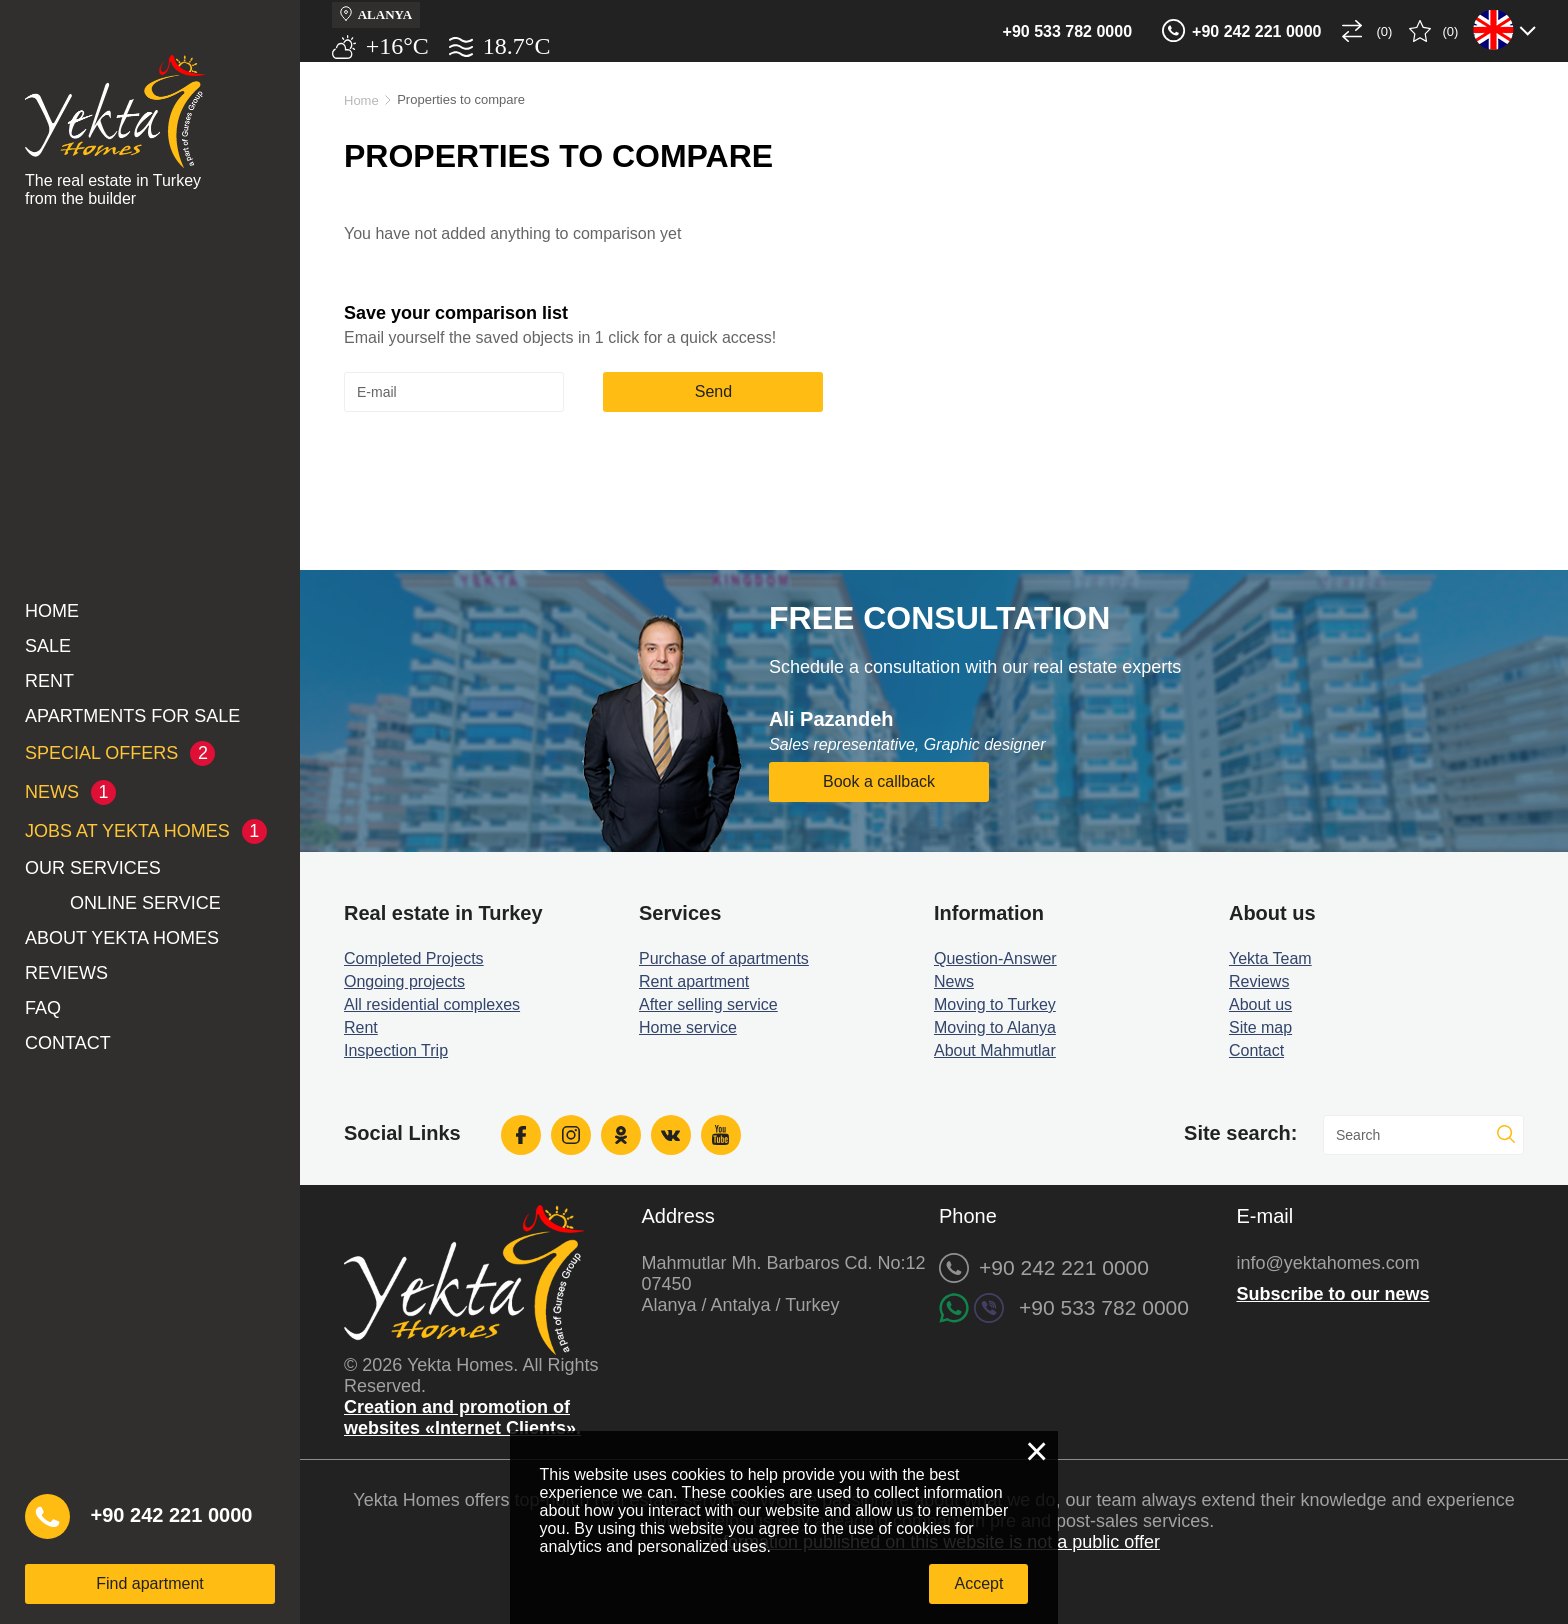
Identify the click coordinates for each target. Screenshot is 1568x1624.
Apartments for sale (132, 716)
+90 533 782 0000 (1067, 31)
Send (713, 391)
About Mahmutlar (995, 1050)
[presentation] (496, 461)
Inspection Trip (396, 1050)
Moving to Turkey (995, 1004)
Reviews (66, 973)
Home (52, 611)
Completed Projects (414, 958)
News (954, 981)
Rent (49, 681)
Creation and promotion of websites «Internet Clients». (462, 1417)
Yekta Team (1270, 958)
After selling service (708, 1004)
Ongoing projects (404, 981)
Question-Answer (995, 958)
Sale (48, 646)
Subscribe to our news (1333, 1294)
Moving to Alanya (995, 1027)
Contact (68, 1043)
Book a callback (879, 781)
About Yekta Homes (122, 938)
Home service (688, 1027)
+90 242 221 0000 (1256, 31)
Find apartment (150, 1583)
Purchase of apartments (724, 958)
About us (1260, 1004)
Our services (93, 868)
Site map (1260, 1027)
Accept (978, 1583)
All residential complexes (432, 1004)
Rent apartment (694, 981)
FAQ (43, 1008)
